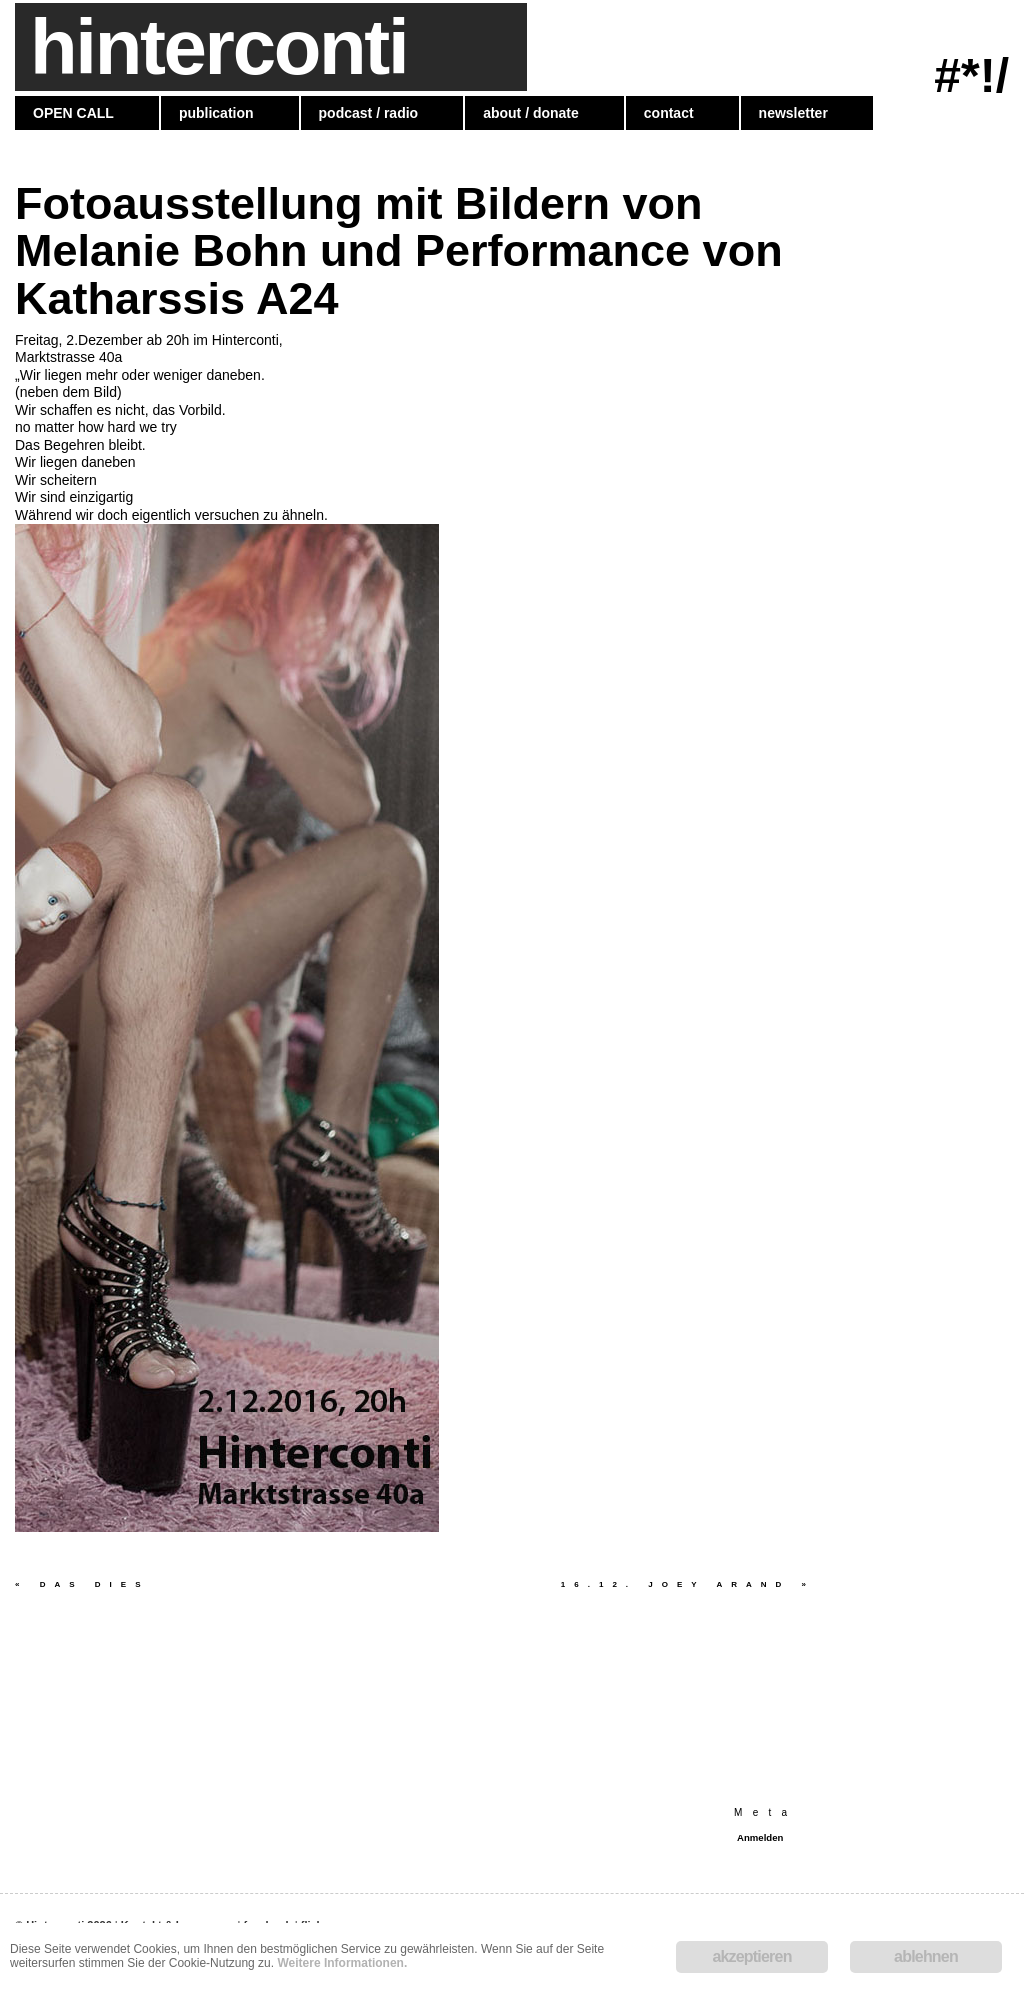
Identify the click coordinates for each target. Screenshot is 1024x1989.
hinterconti (218, 47)
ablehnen (926, 1956)
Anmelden (760, 1837)
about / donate (531, 113)
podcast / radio (369, 113)
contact (669, 113)
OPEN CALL (73, 113)
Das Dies (82, 1584)
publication (216, 113)
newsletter (793, 113)
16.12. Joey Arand (688, 1584)
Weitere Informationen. (342, 1963)
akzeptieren (751, 1956)
